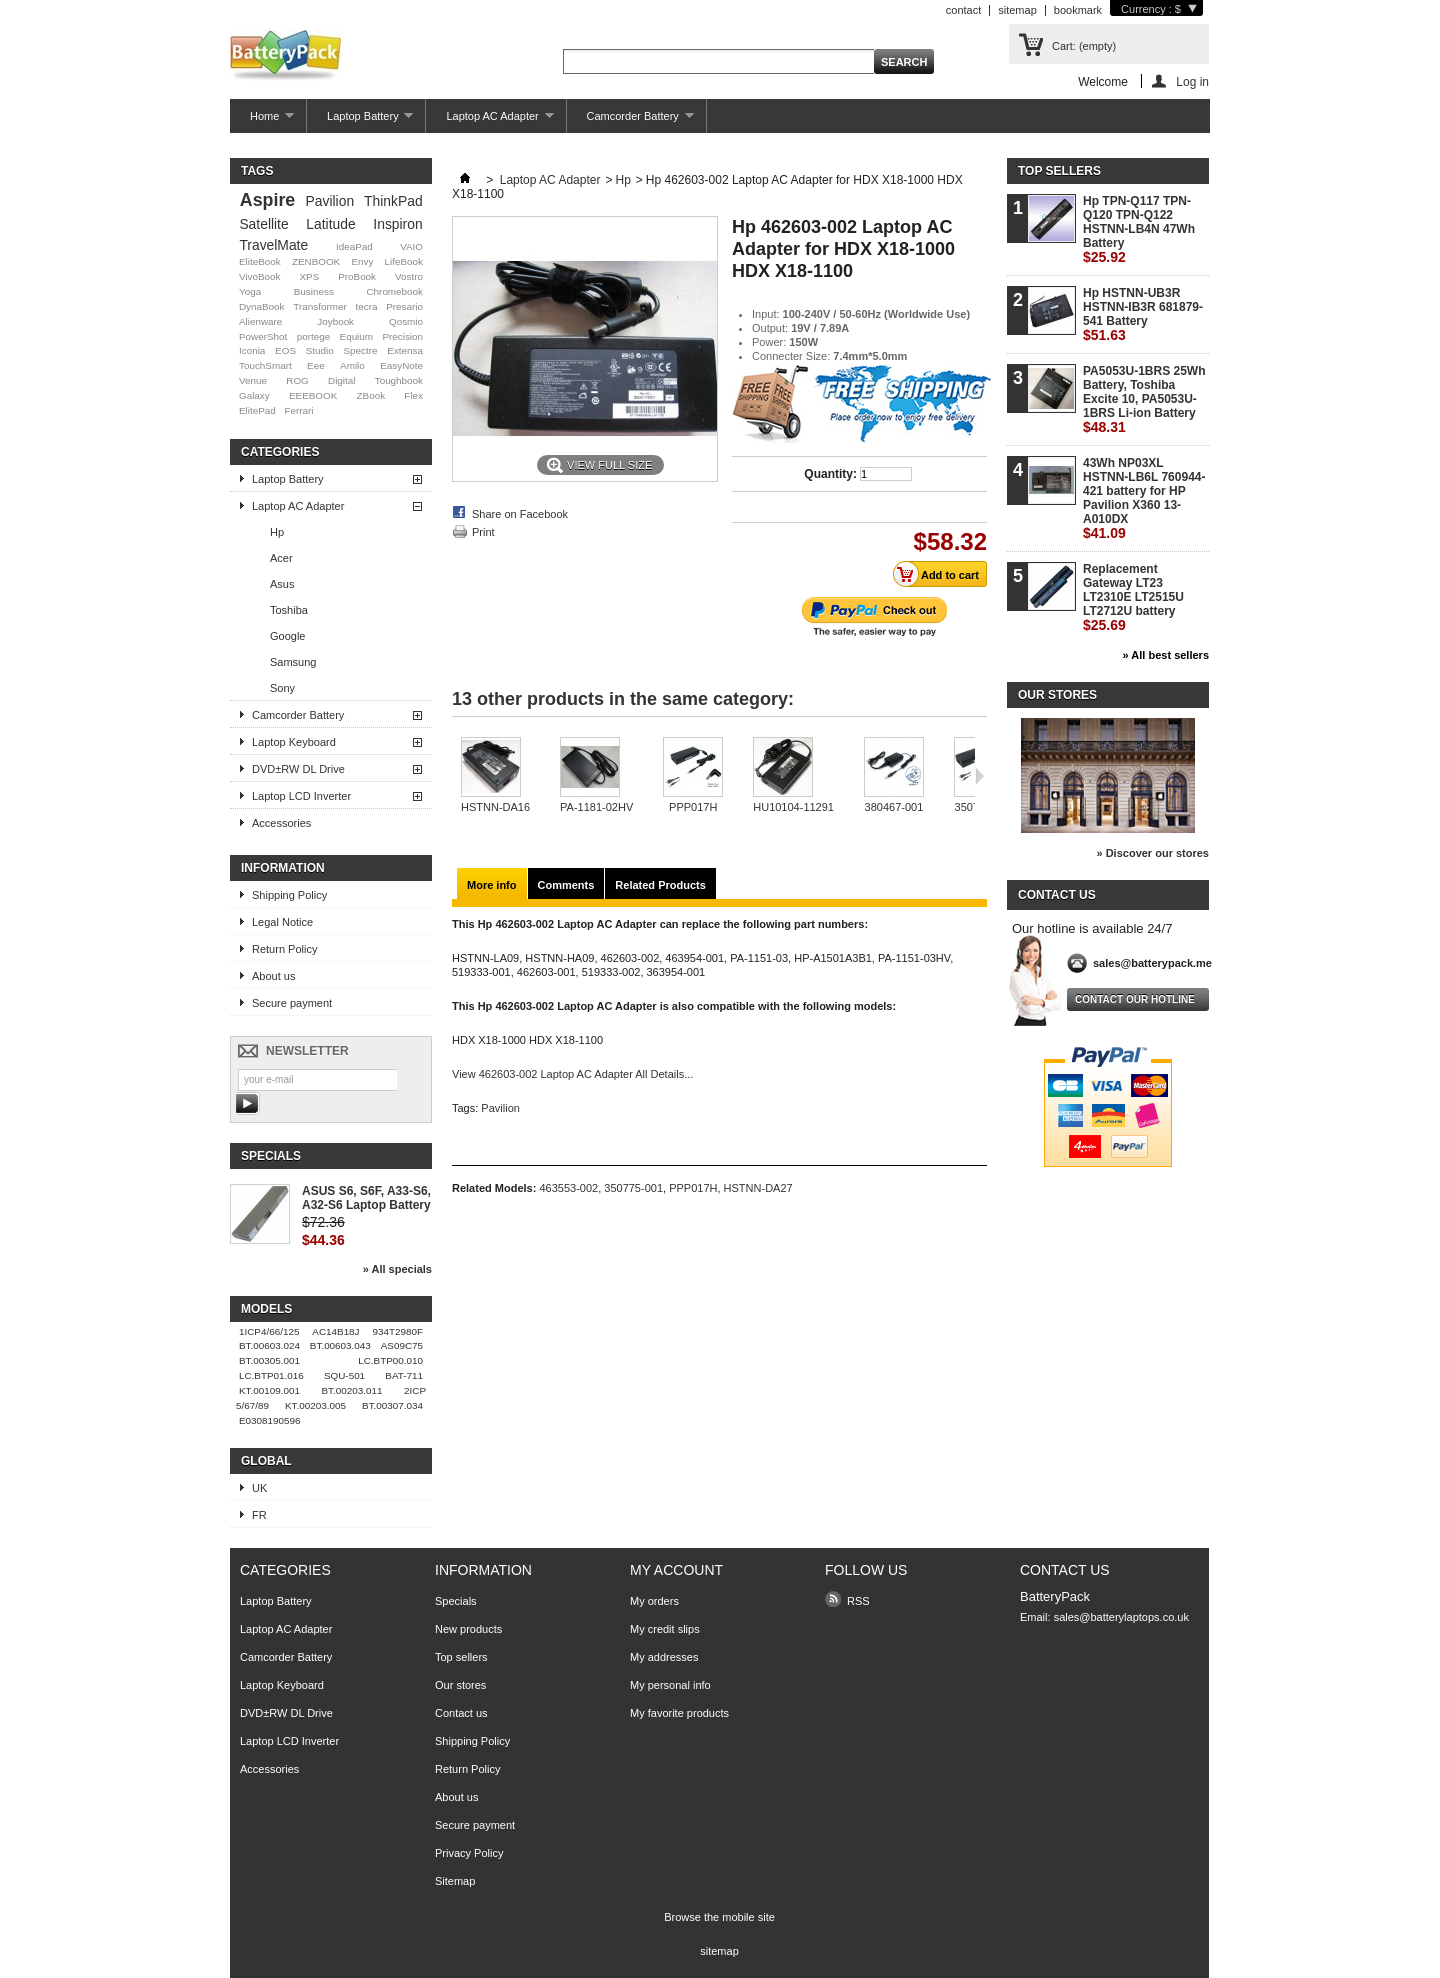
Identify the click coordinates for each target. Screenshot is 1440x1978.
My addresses (664, 1657)
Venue (253, 380)
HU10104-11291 (793, 807)
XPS (309, 276)
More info (492, 885)
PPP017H (693, 807)
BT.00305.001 (269, 1360)
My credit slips (665, 1629)
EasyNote (401, 365)
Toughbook (399, 380)
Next (979, 776)
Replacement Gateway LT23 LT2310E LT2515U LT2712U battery (1133, 597)
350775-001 (633, 1188)
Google (287, 636)
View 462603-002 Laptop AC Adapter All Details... (572, 1074)
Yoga (250, 291)
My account (676, 1570)
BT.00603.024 (269, 1345)
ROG (297, 380)
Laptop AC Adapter (489, 121)
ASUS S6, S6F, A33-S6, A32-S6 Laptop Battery (366, 1198)
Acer (281, 558)
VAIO (411, 246)
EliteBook (260, 261)
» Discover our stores (1153, 853)
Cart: (1084, 46)
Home (262, 121)
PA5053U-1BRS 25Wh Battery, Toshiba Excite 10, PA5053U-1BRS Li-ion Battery (1144, 399)
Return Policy (284, 949)
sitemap (1017, 10)
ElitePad (257, 410)
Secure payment (292, 1003)
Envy (362, 261)
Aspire (267, 200)
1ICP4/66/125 (269, 1331)
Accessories (281, 823)
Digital (341, 380)
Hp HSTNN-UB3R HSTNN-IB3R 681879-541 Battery (1143, 314)
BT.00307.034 (392, 1405)
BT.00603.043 (340, 1345)
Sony (282, 688)
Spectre (361, 350)
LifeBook (404, 261)
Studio (320, 350)
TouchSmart (265, 365)
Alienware (260, 321)
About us (273, 976)
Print (483, 532)
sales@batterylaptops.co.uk (1121, 1617)
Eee (316, 365)
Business (314, 291)
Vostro (409, 276)
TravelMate (273, 245)
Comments (566, 885)
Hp (277, 532)
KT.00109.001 (269, 1390)
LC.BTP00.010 (390, 1360)
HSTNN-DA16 (495, 807)
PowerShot (263, 336)
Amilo (352, 365)
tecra (366, 306)
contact (963, 10)
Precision (402, 336)
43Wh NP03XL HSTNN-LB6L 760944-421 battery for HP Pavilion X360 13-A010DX (1144, 498)
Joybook (335, 321)
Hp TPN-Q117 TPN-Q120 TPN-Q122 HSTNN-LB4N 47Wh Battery (1139, 229)
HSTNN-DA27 (758, 1188)
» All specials (397, 1269)
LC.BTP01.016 (271, 1375)
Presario (404, 306)
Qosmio (406, 321)
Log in (1192, 81)
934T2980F (398, 1331)
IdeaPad (354, 246)
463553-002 (568, 1188)
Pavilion (330, 201)
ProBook (357, 276)
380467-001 (894, 807)
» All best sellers (1166, 655)
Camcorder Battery (630, 121)
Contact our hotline (1135, 999)
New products (468, 1629)
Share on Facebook (520, 514)
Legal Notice (282, 922)
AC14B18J (335, 1331)
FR (259, 1515)
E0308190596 (270, 1420)
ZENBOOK (316, 261)
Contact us (461, 1713)
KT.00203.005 (315, 1405)
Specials (271, 1156)
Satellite (263, 224)
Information (283, 868)
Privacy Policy (469, 1853)
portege (314, 336)
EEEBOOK (313, 395)
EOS (285, 350)
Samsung (293, 662)
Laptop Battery (360, 121)
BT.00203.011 (352, 1390)
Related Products (660, 885)
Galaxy (254, 395)
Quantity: (830, 474)
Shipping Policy (289, 895)
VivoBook (260, 276)
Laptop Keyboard (294, 742)
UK (259, 1488)
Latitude (330, 224)
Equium (356, 336)
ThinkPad (393, 201)
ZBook (371, 395)
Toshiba (289, 610)
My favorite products (679, 1713)
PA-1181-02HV (596, 807)
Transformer (319, 306)
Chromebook (394, 291)
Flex (413, 395)
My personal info (670, 1685)
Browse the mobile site (719, 1917)
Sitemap (455, 1881)
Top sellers (1059, 171)
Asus (282, 584)
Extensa (405, 350)
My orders (654, 1601)
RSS (858, 1601)
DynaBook (262, 306)
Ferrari (298, 410)
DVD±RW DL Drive (298, 769)
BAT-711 (404, 1375)
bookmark (1078, 10)
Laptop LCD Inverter (301, 796)
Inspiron (397, 224)
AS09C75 (402, 1345)
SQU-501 (344, 1375)
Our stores (1057, 695)
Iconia (252, 350)
